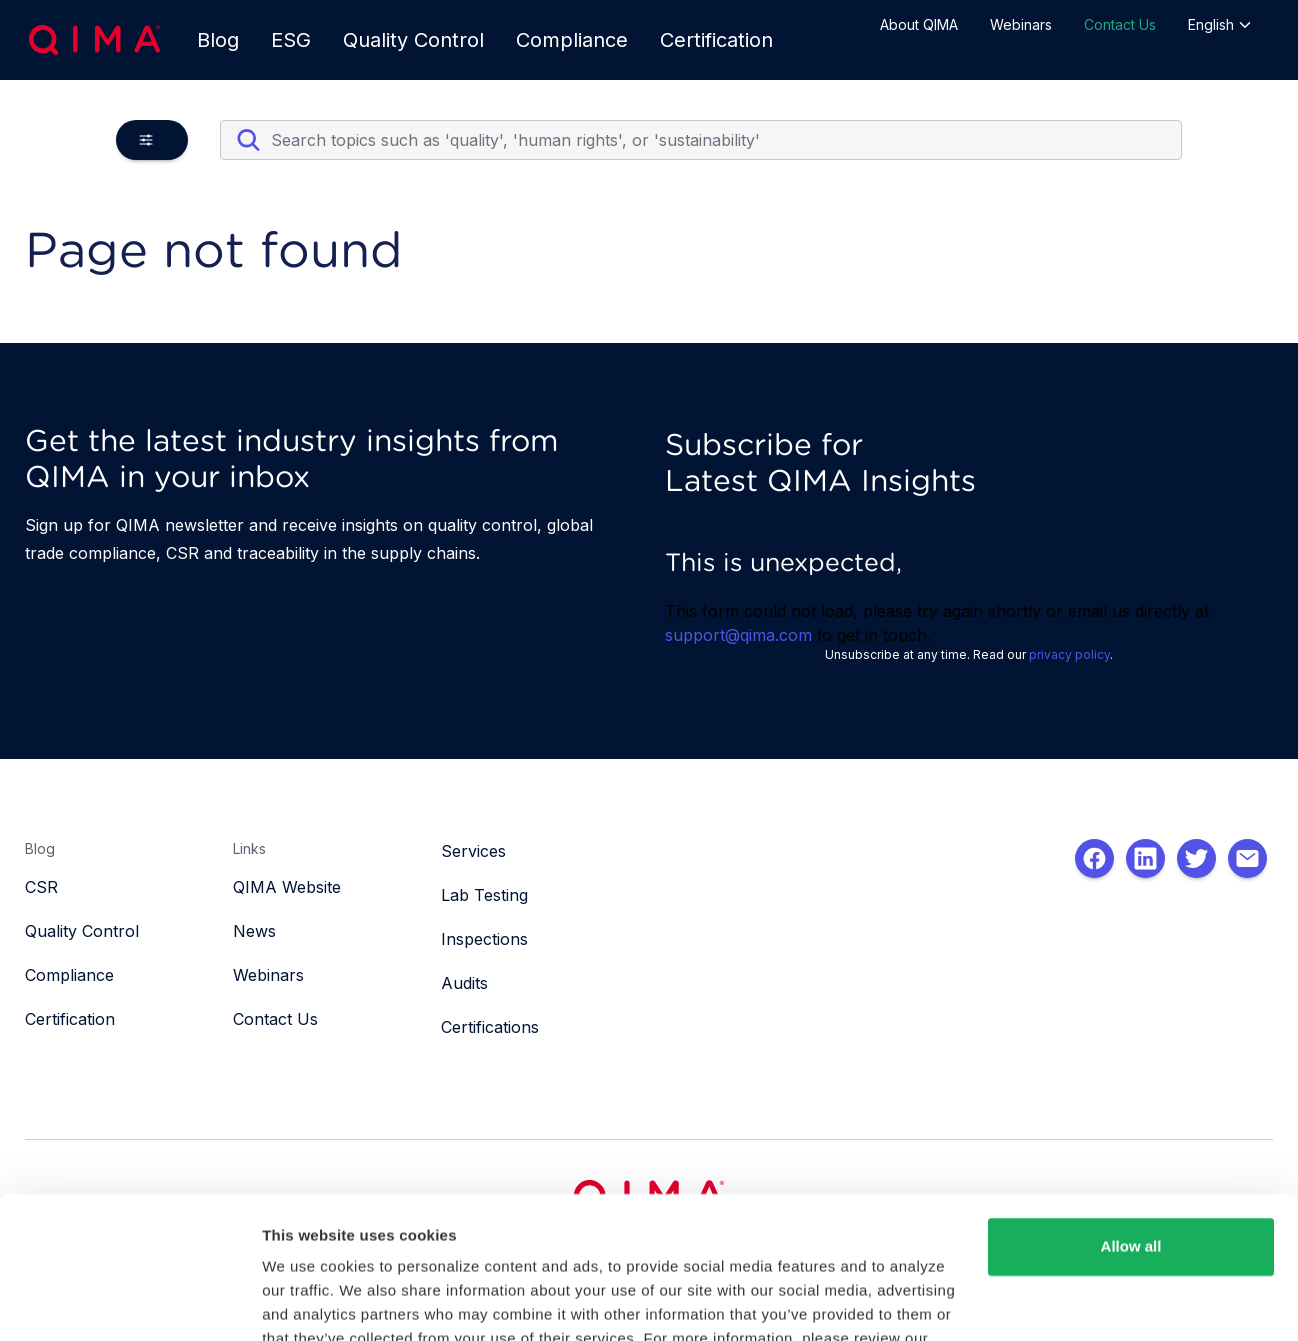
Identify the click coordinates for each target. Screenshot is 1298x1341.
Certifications (490, 1027)
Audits (464, 983)
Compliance (572, 40)
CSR (41, 887)
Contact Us (1120, 24)
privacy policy (1069, 654)
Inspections (484, 939)
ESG (291, 40)
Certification (716, 40)
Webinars (1021, 24)
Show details (308, 1301)
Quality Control (413, 40)
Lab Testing (484, 895)
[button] (152, 140)
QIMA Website (287, 887)
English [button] (1220, 24)
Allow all (1131, 1130)
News (254, 931)
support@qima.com (738, 635)
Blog (218, 40)
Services (473, 851)
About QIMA (919, 24)
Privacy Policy (316, 1246)
